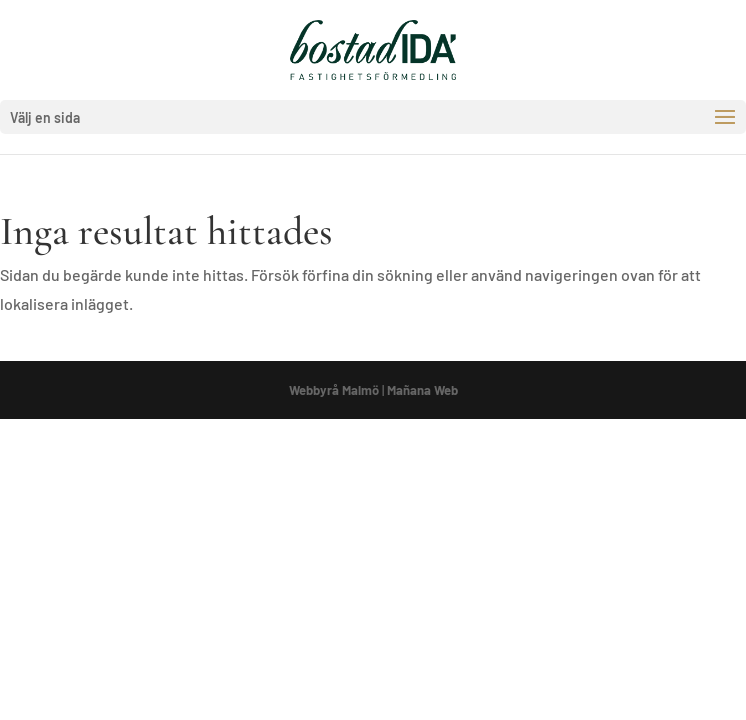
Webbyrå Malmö (334, 390)
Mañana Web (422, 390)
